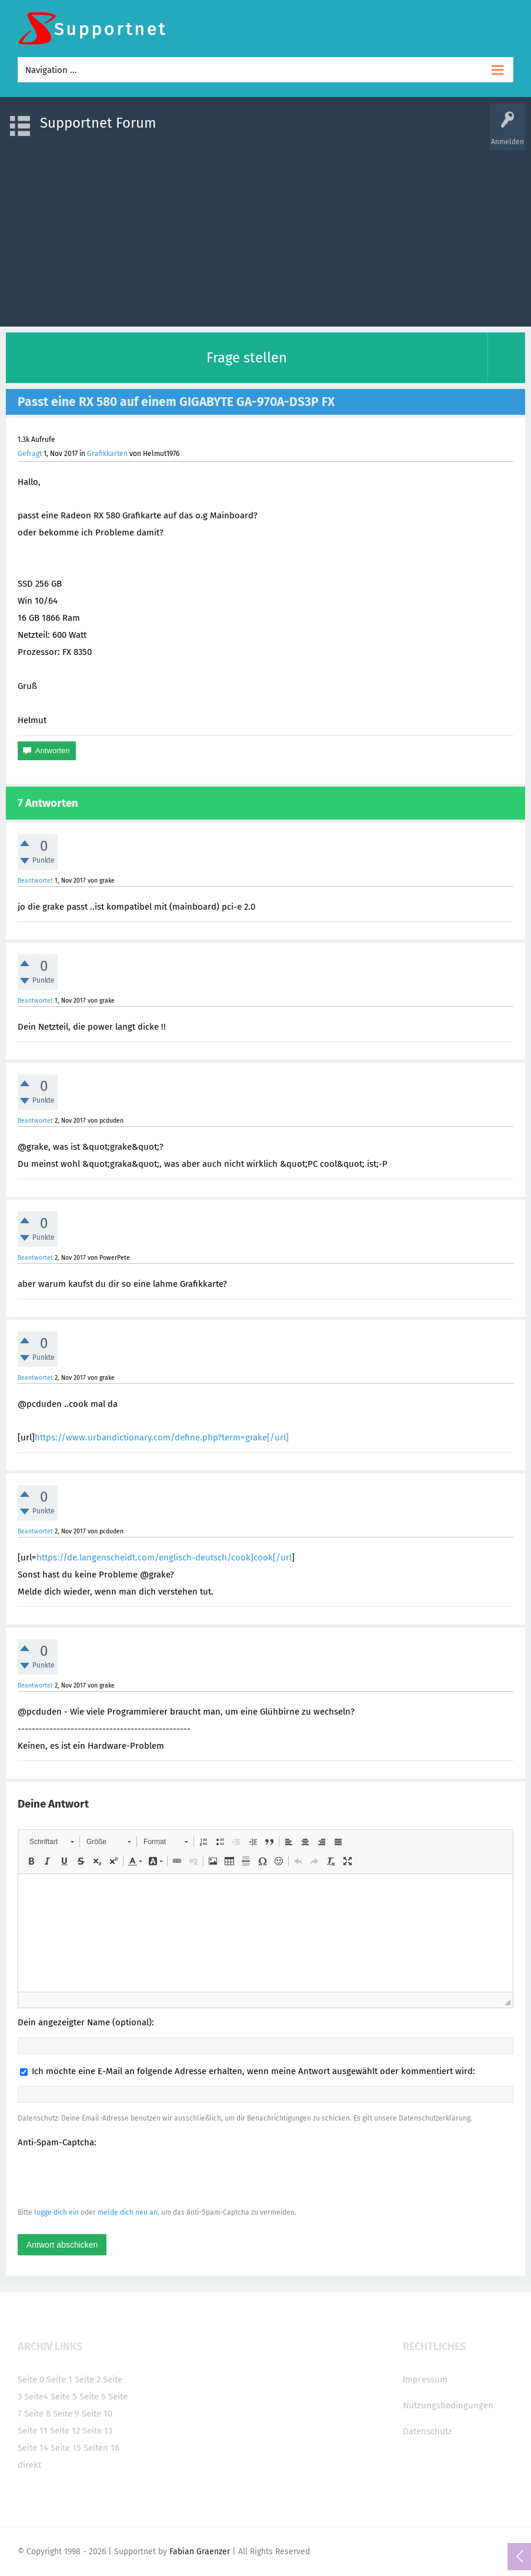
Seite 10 (97, 2413)
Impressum (425, 2379)
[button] (51, 1841)
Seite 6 (92, 2396)
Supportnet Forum (98, 123)
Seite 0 (31, 2379)
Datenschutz (427, 2431)
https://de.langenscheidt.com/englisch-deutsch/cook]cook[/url (164, 1557)
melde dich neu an (128, 2212)
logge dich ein (56, 2212)
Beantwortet (35, 880)
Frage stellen (246, 358)
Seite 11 (33, 2430)
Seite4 (36, 2396)
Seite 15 (66, 2447)
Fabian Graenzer (199, 2552)
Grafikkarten (107, 454)
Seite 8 (37, 2413)
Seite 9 (66, 2413)
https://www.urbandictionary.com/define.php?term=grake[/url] (162, 1437)
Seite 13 (97, 2430)
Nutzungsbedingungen (448, 2405)
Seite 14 (33, 2447)
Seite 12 (65, 2430)
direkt (29, 2464)
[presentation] (107, 2177)
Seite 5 (64, 2396)
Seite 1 (59, 2379)
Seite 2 (88, 2379)
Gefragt (30, 454)
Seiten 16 (101, 2447)
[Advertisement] (265, 232)
